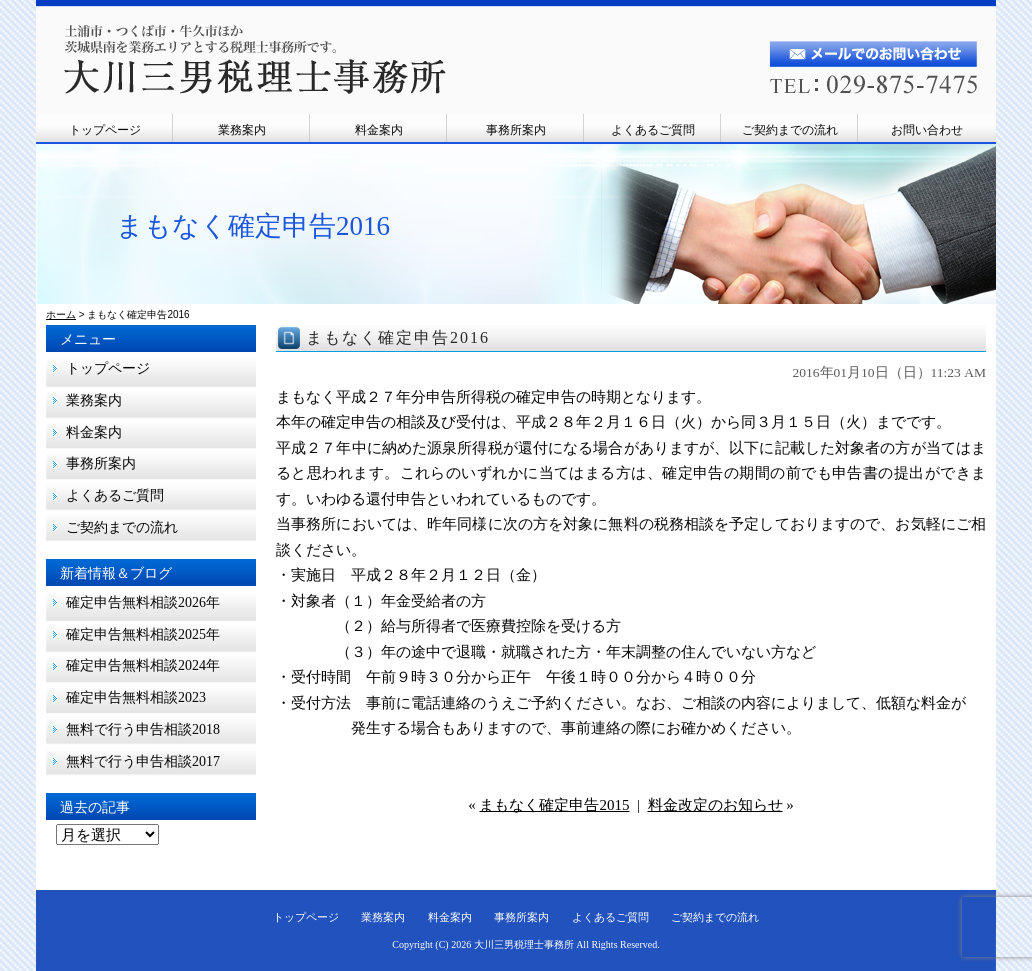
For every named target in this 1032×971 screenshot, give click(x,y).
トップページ (105, 130)
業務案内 (242, 130)
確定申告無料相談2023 (136, 697)
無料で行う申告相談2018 (143, 729)
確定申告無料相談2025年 (143, 634)
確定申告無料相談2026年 (143, 602)
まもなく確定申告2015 (554, 805)
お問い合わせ (927, 130)
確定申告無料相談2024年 (143, 665)
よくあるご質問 (653, 130)
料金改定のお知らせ (715, 805)
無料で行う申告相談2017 (150, 761)
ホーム (61, 314)
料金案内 (379, 130)
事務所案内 (516, 130)
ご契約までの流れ (790, 130)
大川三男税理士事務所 (524, 944)
